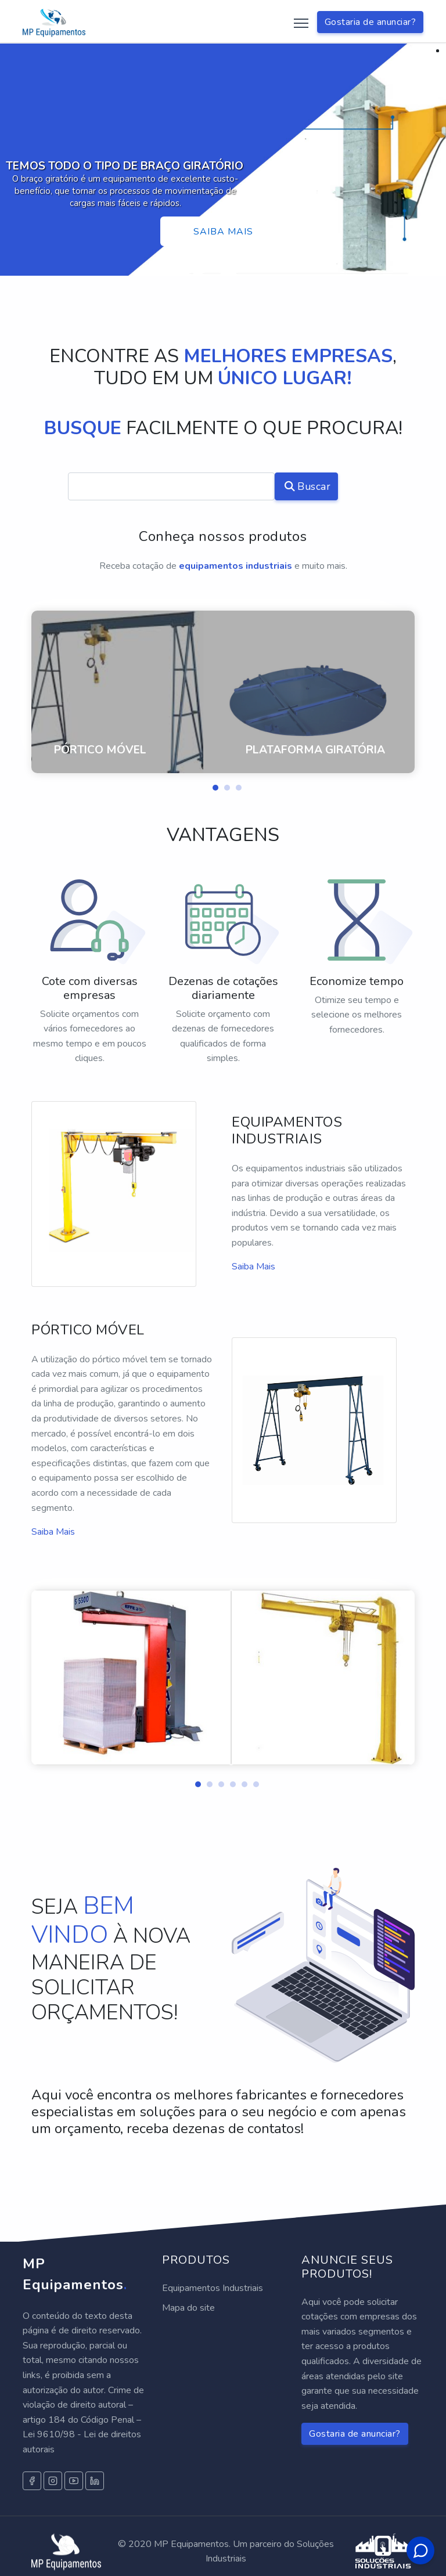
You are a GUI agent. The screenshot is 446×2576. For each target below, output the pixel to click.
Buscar (308, 486)
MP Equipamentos (75, 2274)
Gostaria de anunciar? (370, 22)
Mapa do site (188, 2307)
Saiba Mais (253, 1266)
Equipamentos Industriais (212, 2288)
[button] (211, 785)
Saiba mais (223, 231)
